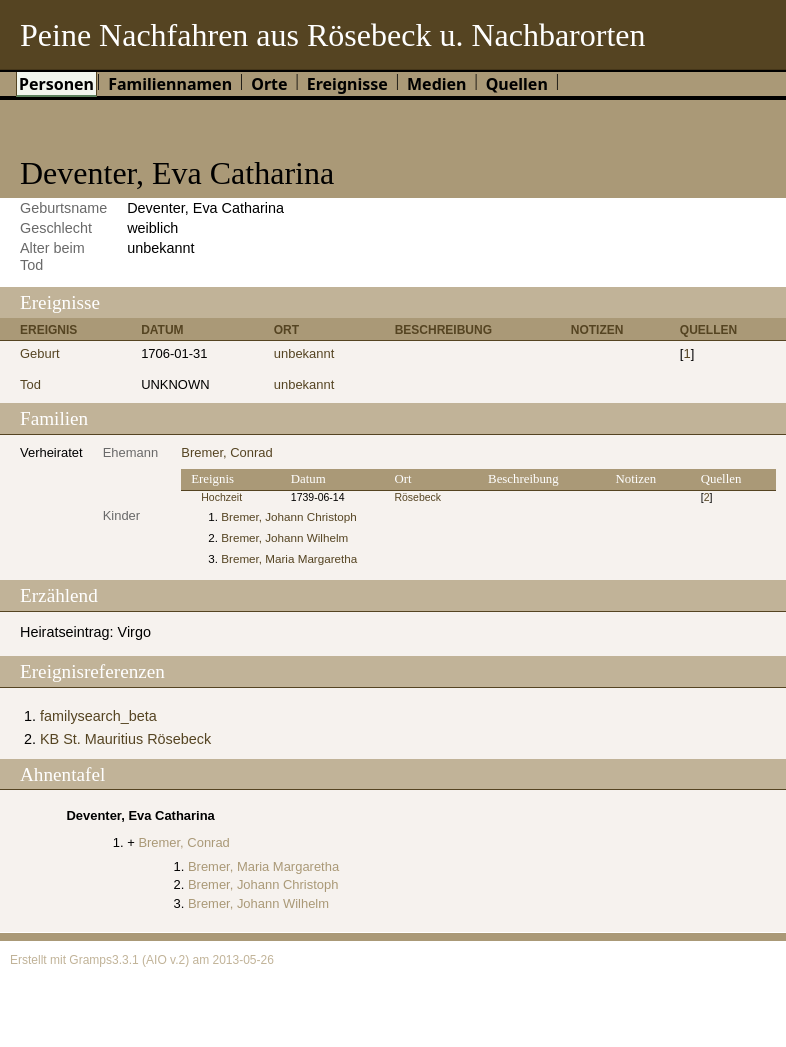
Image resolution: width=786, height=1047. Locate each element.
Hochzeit (221, 497)
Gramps (90, 960)
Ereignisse (347, 84)
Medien (437, 84)
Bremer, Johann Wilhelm (284, 537)
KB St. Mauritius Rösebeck (125, 739)
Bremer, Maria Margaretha (289, 558)
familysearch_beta (98, 716)
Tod (30, 384)
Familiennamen (170, 84)
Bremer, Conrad (226, 452)
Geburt (40, 353)
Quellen (517, 84)
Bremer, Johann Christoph (288, 516)
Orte (269, 84)
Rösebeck (417, 497)
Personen (56, 84)
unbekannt (304, 353)
